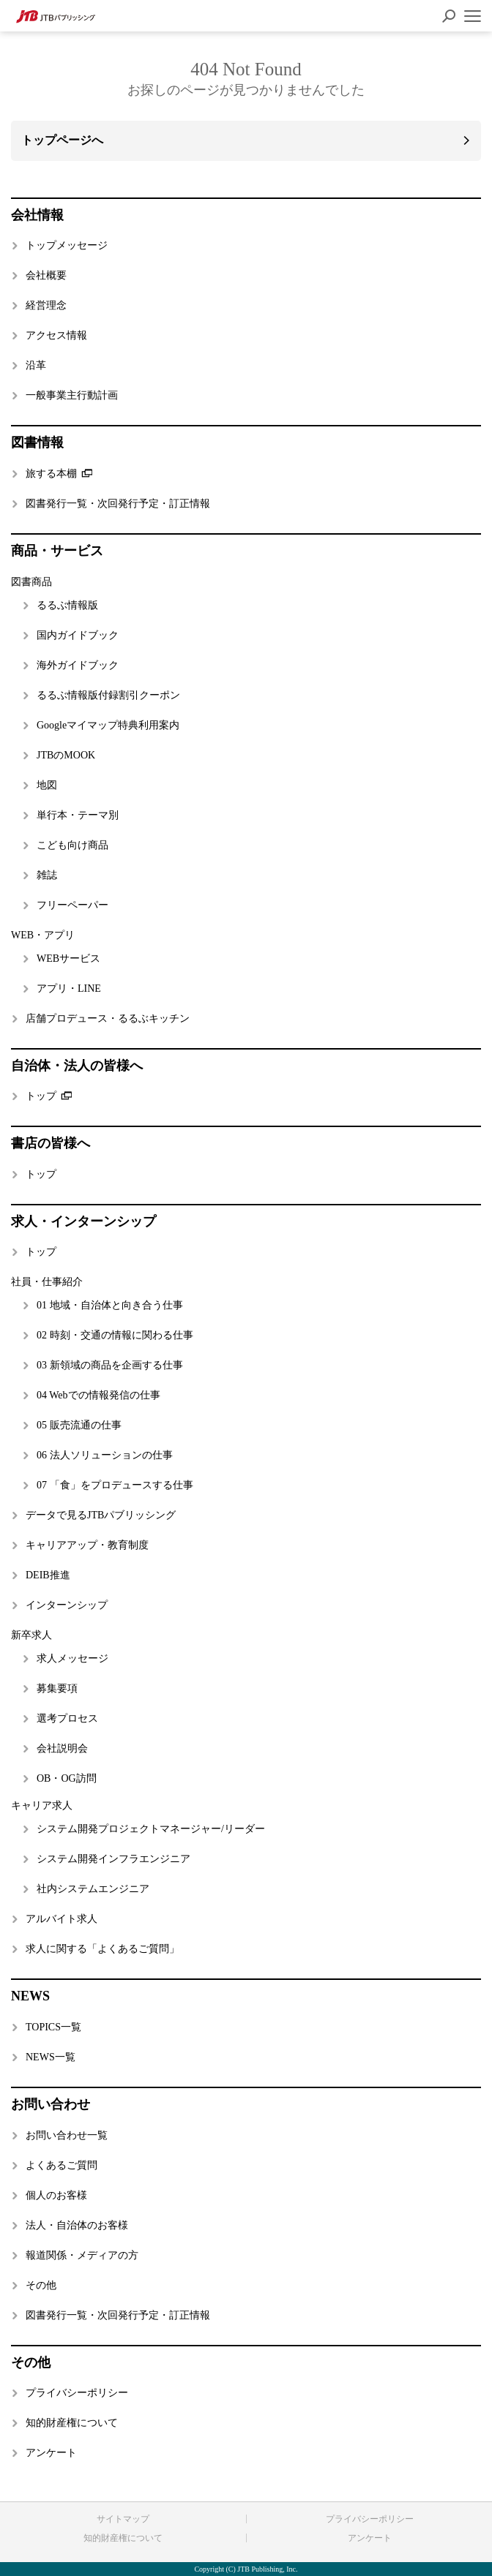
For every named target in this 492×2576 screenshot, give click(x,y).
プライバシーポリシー (370, 2519)
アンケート (370, 2538)
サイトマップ (123, 2519)
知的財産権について (123, 2538)
